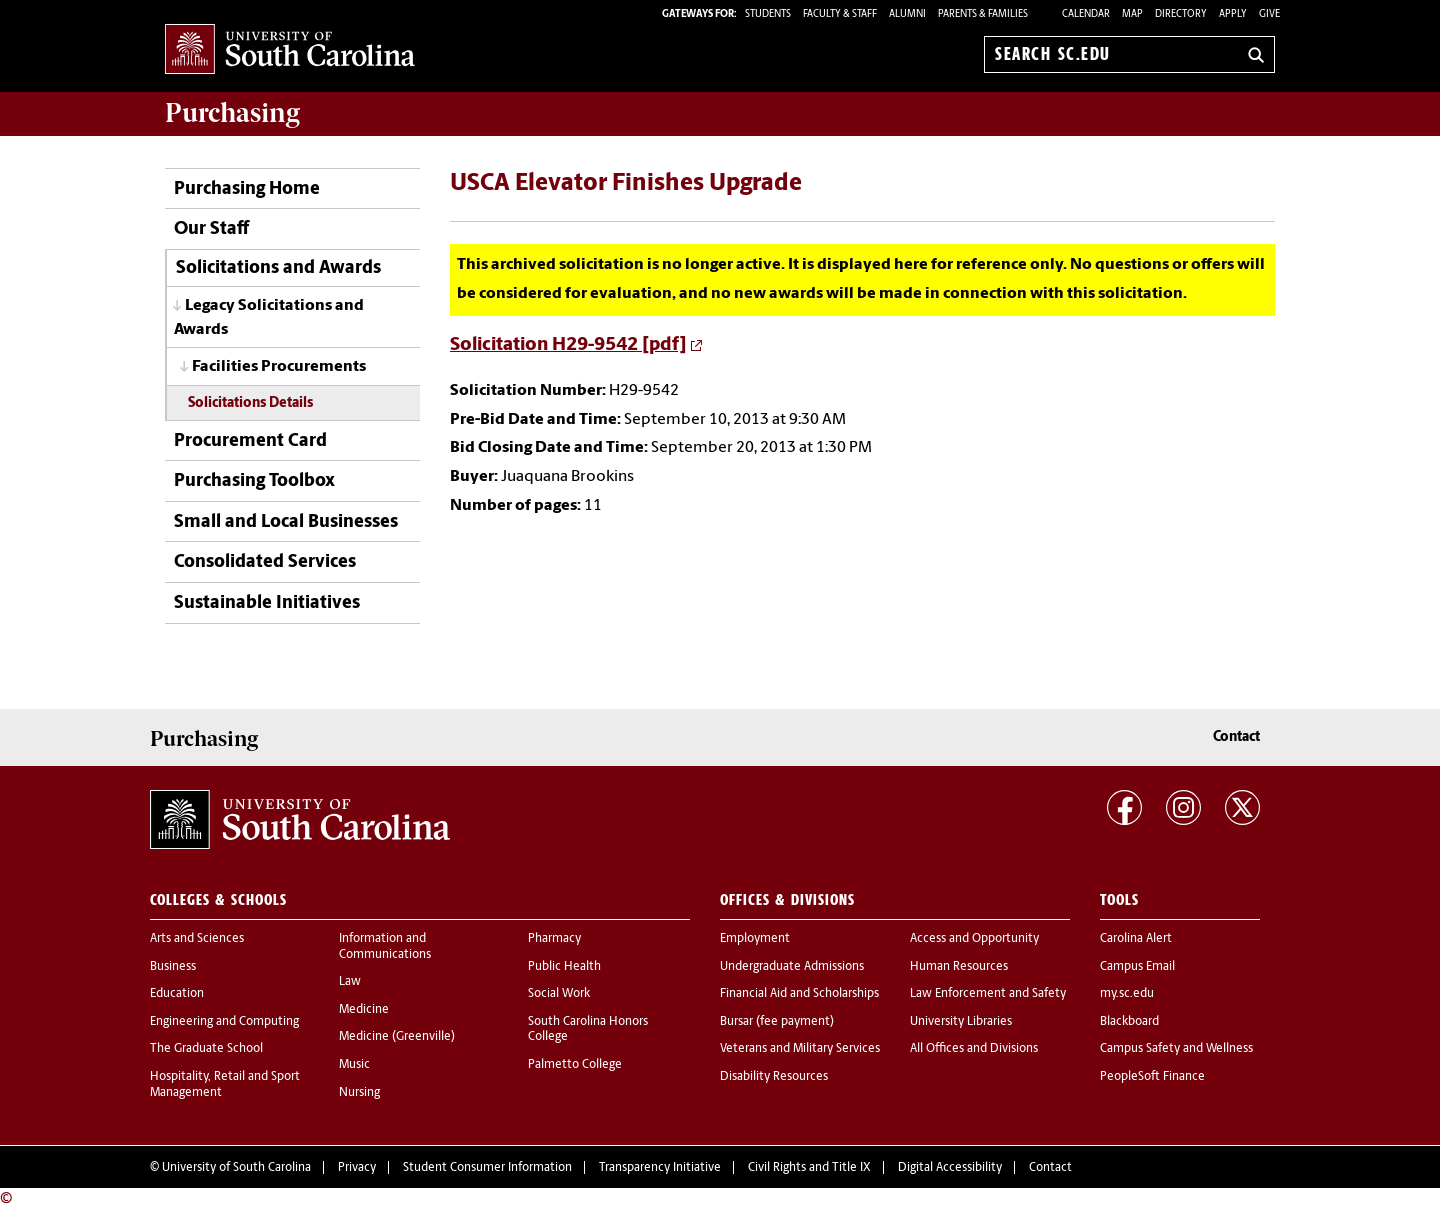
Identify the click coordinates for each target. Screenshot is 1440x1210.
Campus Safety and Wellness (1176, 1049)
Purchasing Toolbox (254, 481)
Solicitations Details (250, 403)
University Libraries (961, 1022)
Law (350, 982)
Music (354, 1065)
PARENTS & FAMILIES (983, 14)
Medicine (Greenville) (397, 1037)
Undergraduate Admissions (792, 967)
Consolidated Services (265, 562)
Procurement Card (250, 441)
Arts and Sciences (197, 939)
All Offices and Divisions (974, 1049)
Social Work (559, 994)
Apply (1233, 14)
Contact (1236, 737)
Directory (1181, 14)
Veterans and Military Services (800, 1049)
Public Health (564, 967)
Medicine (364, 1010)
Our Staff (211, 229)
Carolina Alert (1136, 939)
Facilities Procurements (279, 367)
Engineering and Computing (224, 1022)
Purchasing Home (247, 189)
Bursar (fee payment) (777, 1022)
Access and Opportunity (974, 939)
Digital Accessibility (950, 1168)
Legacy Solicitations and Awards (269, 317)
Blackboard (1129, 1022)
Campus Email (1137, 967)
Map (1132, 14)
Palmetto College (575, 1065)
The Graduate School (206, 1049)
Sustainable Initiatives (267, 603)
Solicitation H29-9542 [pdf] (568, 345)
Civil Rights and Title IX (809, 1168)
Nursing (359, 1093)
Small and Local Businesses (286, 522)
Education (177, 994)
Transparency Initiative (660, 1168)
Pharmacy (554, 939)
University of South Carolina (236, 1168)
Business (173, 967)
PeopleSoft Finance (1152, 1077)
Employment (755, 939)
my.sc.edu (1127, 994)
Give (1269, 14)
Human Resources (959, 967)
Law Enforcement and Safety (988, 994)
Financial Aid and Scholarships (799, 994)
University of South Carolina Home (290, 50)
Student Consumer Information (487, 1168)
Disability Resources (774, 1077)
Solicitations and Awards (278, 268)
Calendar (1086, 14)
